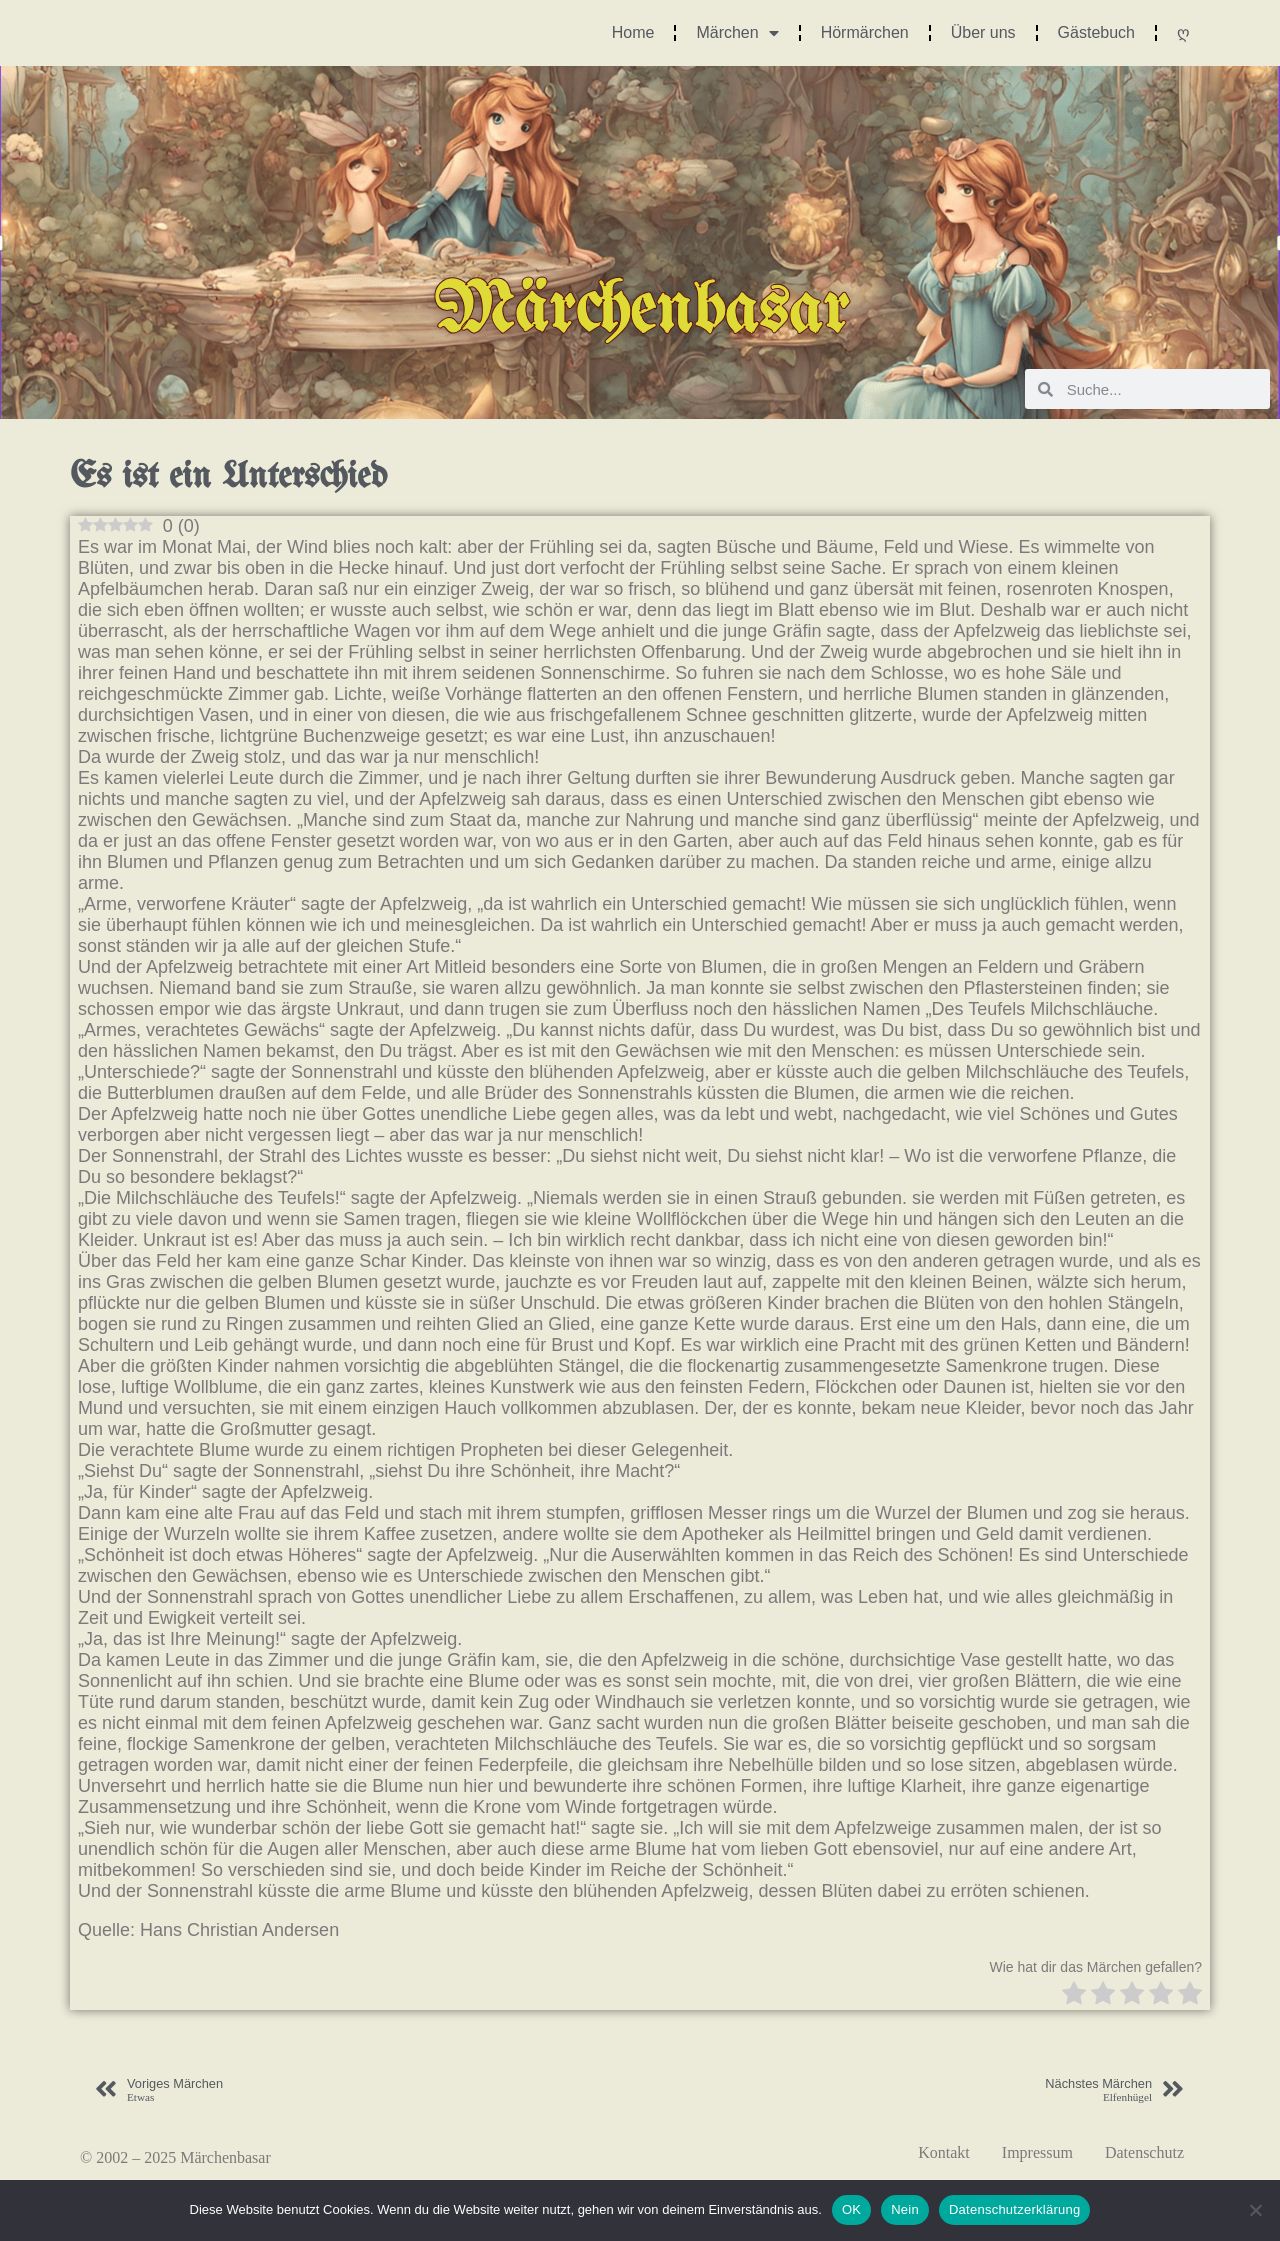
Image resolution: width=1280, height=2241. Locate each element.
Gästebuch (1096, 32)
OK (851, 2209)
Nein (905, 2209)
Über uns (983, 32)
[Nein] (1255, 2210)
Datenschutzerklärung (1014, 2209)
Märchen (737, 33)
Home (633, 32)
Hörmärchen (865, 32)
